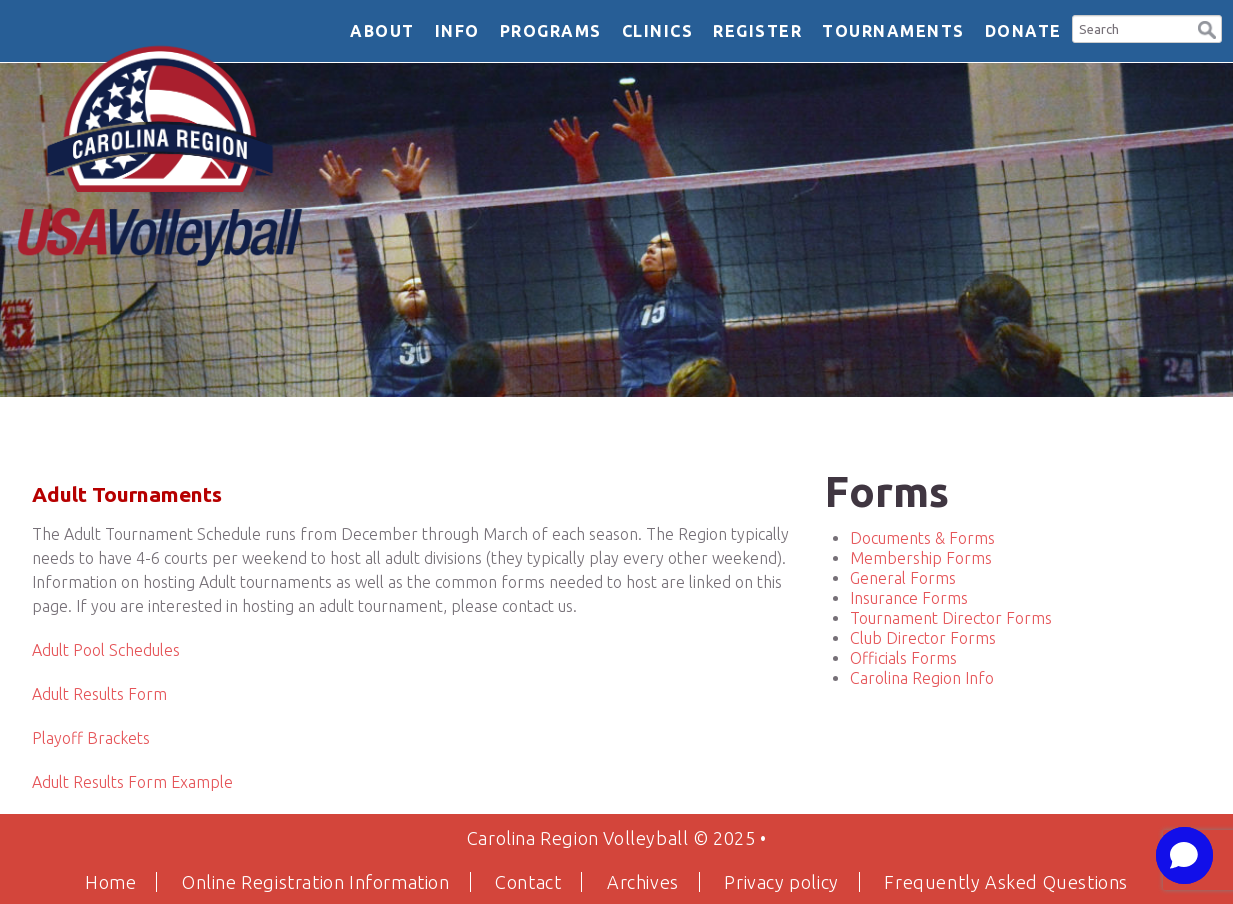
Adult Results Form (99, 694)
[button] (1207, 27)
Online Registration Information (316, 882)
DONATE (1023, 31)
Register (757, 31)
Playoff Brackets (91, 738)
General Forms (903, 578)
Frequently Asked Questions (1006, 882)
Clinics (658, 31)
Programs (551, 31)
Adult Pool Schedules (106, 650)
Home (110, 882)
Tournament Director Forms (951, 618)
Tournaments (893, 31)
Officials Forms (903, 658)
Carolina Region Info (922, 678)
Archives (643, 882)
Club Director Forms (923, 638)
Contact (528, 882)
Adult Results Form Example (132, 782)
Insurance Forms (909, 598)
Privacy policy (781, 882)
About (382, 31)
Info (457, 31)
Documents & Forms (922, 538)
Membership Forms (921, 558)
